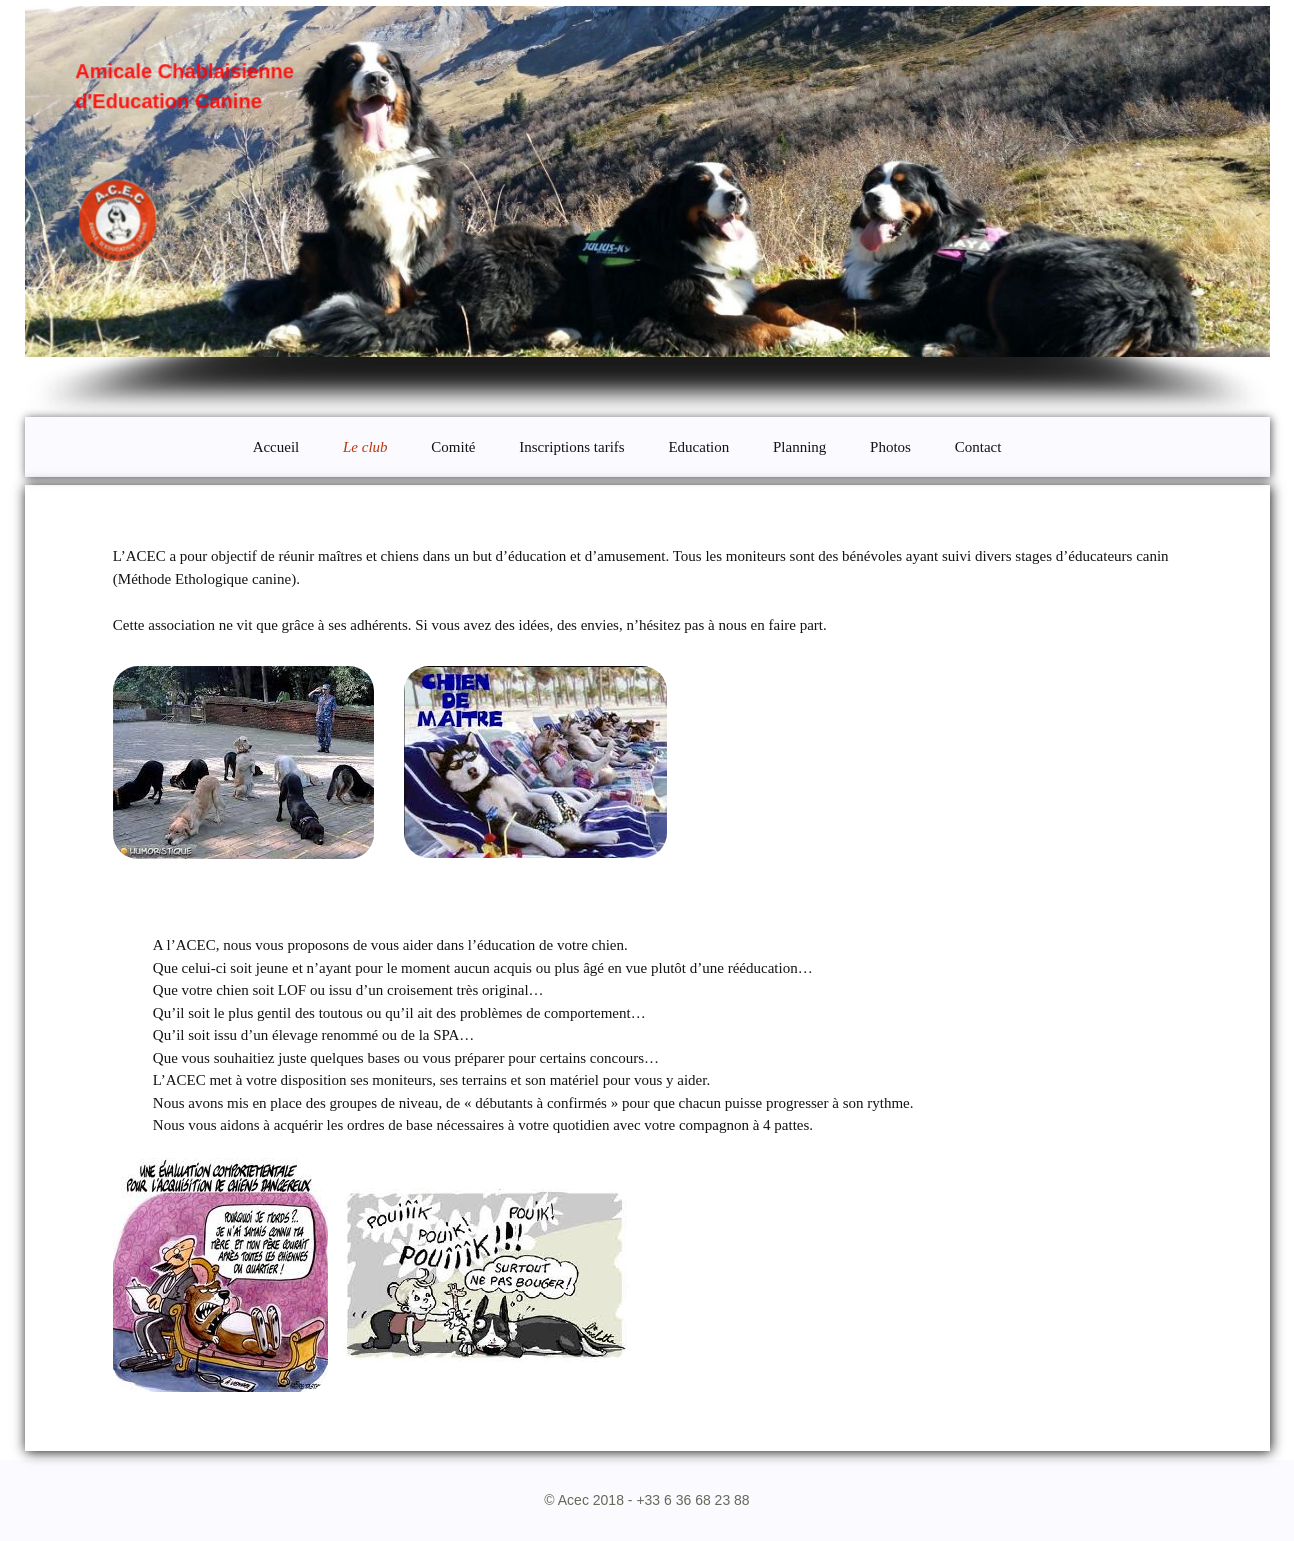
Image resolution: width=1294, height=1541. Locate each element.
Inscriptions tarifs (571, 447)
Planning (799, 447)
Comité (453, 447)
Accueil (276, 447)
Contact (978, 447)
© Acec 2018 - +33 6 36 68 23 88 (646, 1500)
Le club (365, 447)
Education (698, 447)
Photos (890, 447)
